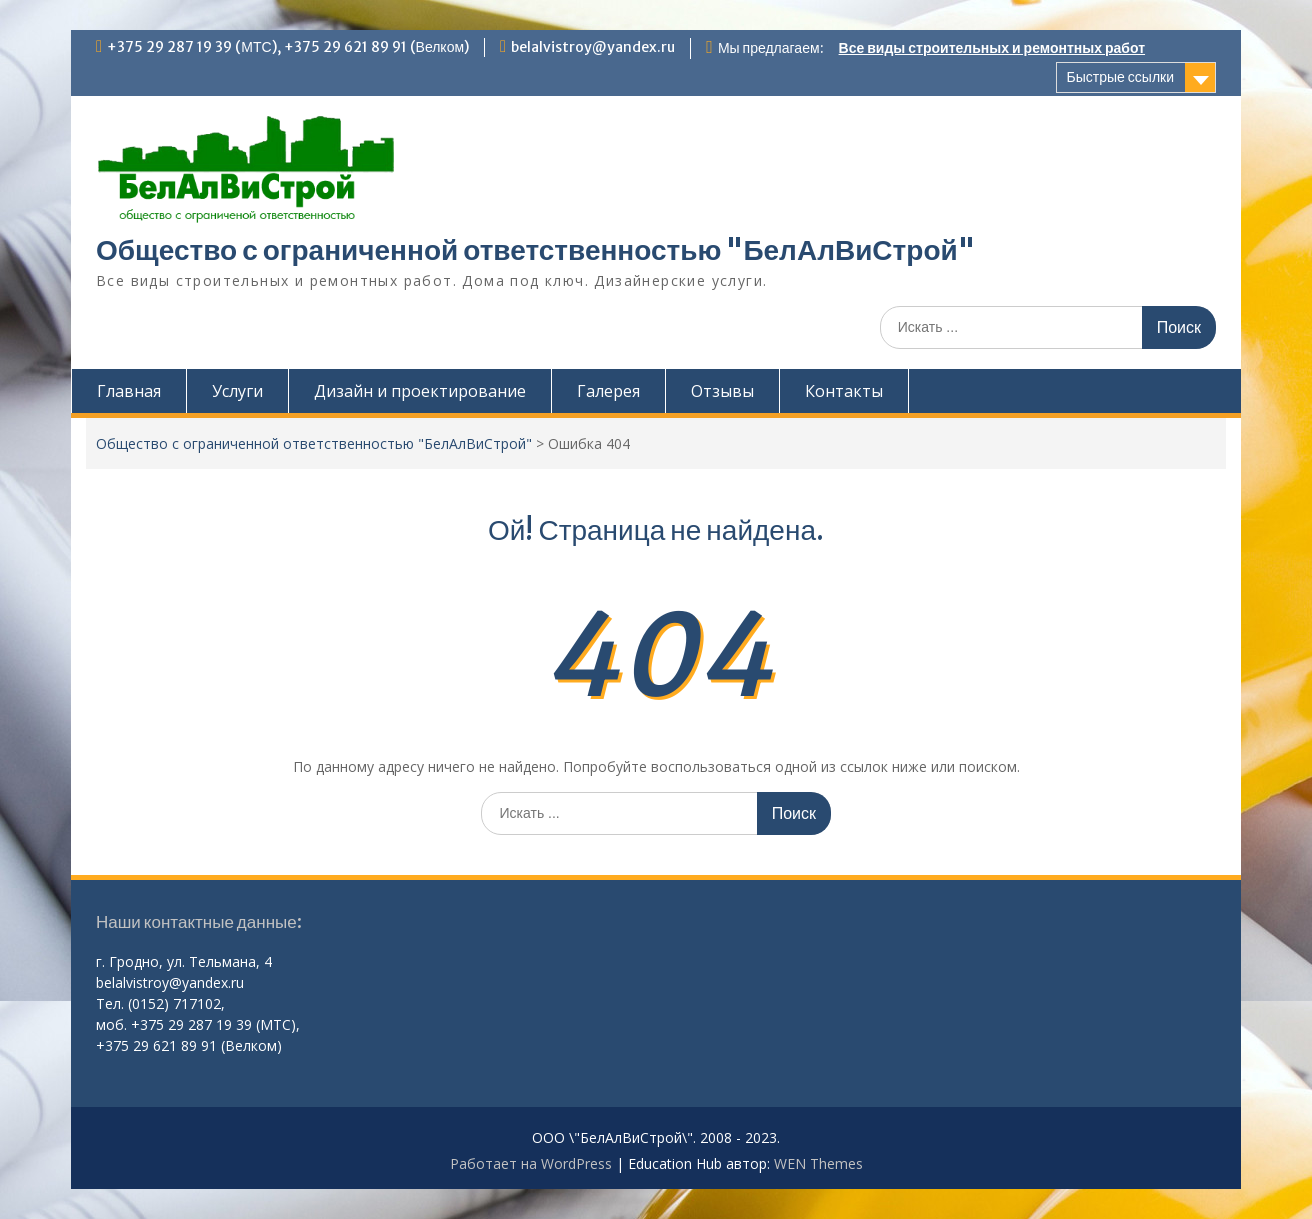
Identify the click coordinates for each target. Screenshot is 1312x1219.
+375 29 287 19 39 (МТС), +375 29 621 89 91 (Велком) (288, 47)
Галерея (608, 391)
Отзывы (722, 391)
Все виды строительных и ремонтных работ (992, 48)
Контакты (844, 391)
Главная (129, 391)
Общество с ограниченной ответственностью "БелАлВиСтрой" (535, 250)
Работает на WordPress (531, 1163)
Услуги (237, 391)
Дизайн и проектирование (420, 391)
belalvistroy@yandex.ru (593, 47)
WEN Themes (818, 1163)
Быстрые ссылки (1120, 77)
